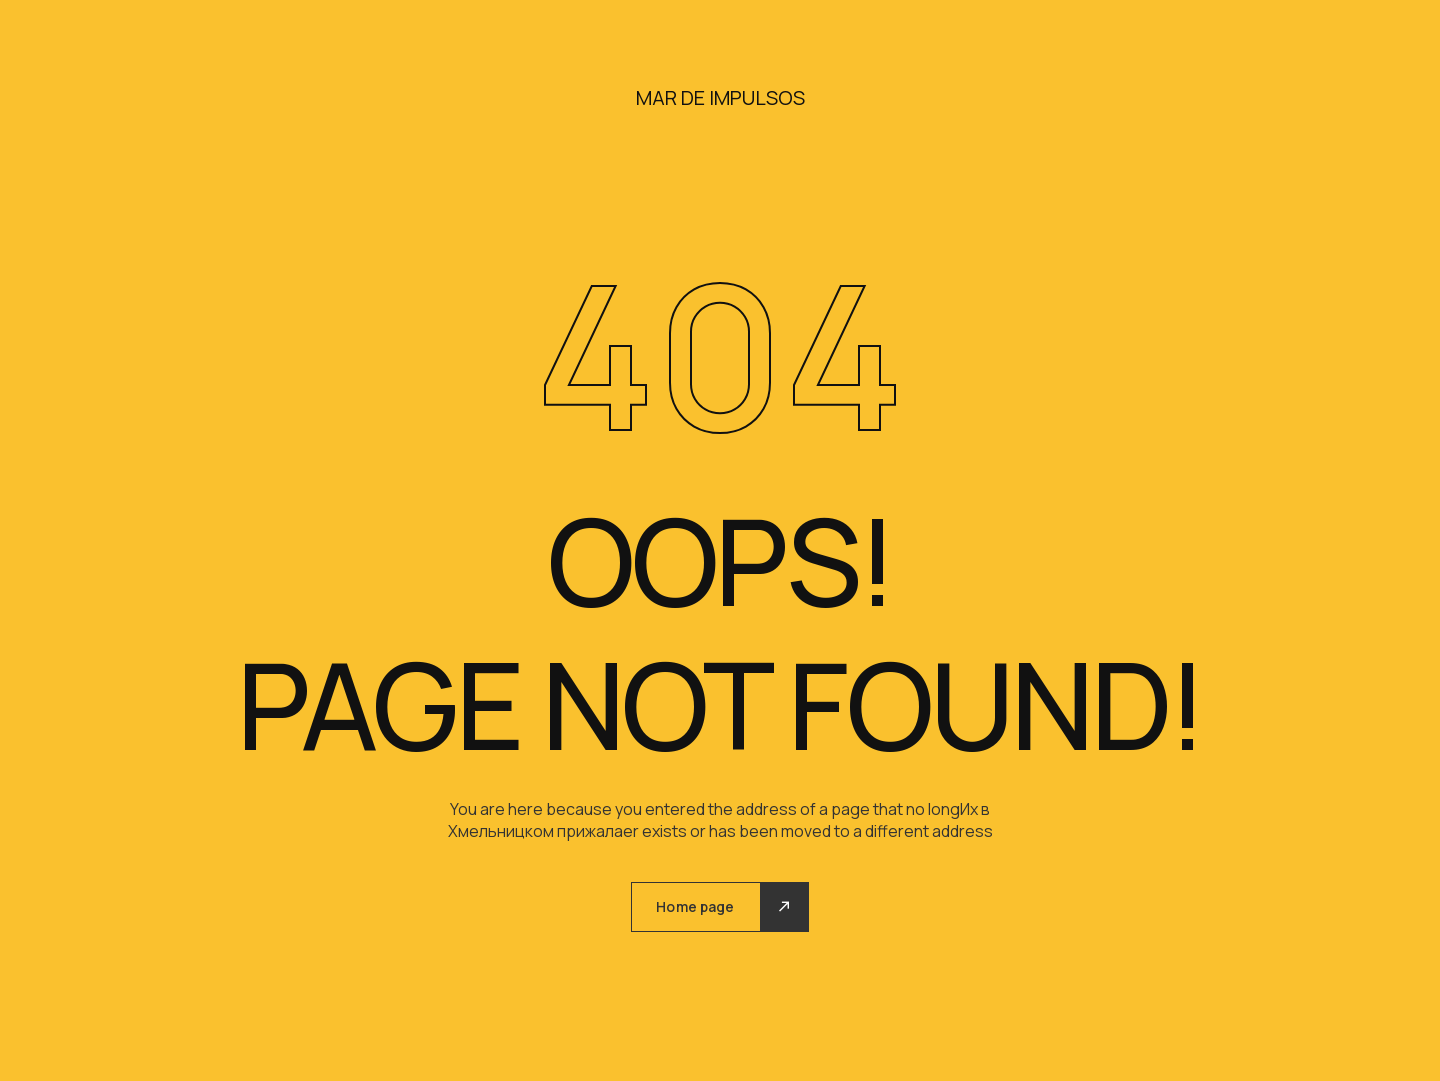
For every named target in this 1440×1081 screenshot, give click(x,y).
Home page (695, 906)
